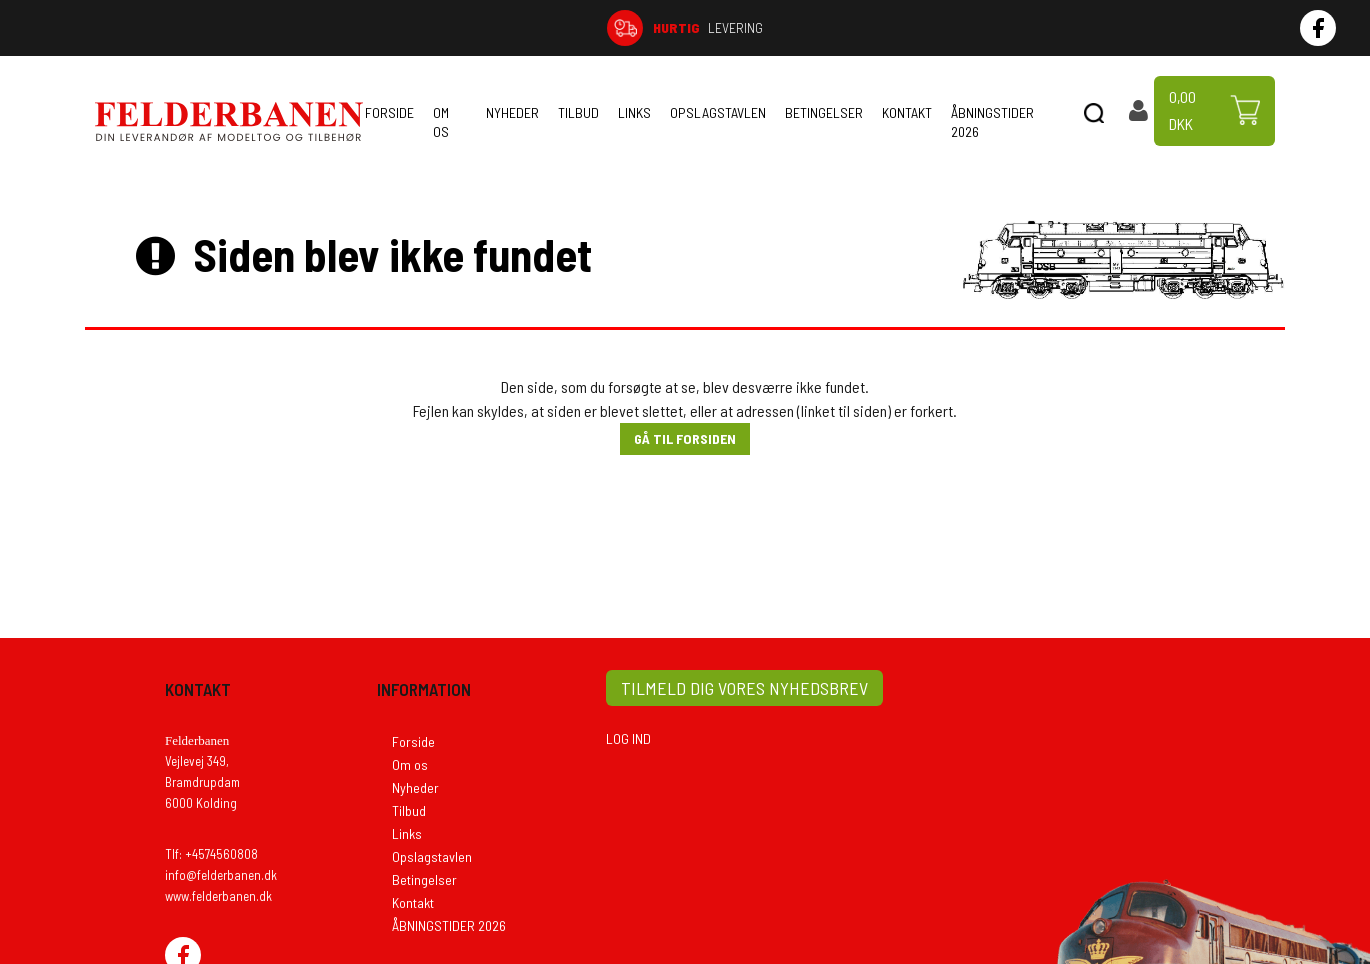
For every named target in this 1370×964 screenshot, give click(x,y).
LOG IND (628, 738)
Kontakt (907, 112)
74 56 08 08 (1136, 27)
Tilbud (578, 112)
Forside (389, 112)
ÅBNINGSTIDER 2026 (992, 122)
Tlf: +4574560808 (211, 854)
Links (634, 112)
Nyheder (512, 112)
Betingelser (824, 112)
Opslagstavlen (718, 112)
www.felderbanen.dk (218, 896)
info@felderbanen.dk (221, 875)
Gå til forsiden (685, 438)
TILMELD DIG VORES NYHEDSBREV (744, 688)
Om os (441, 122)
